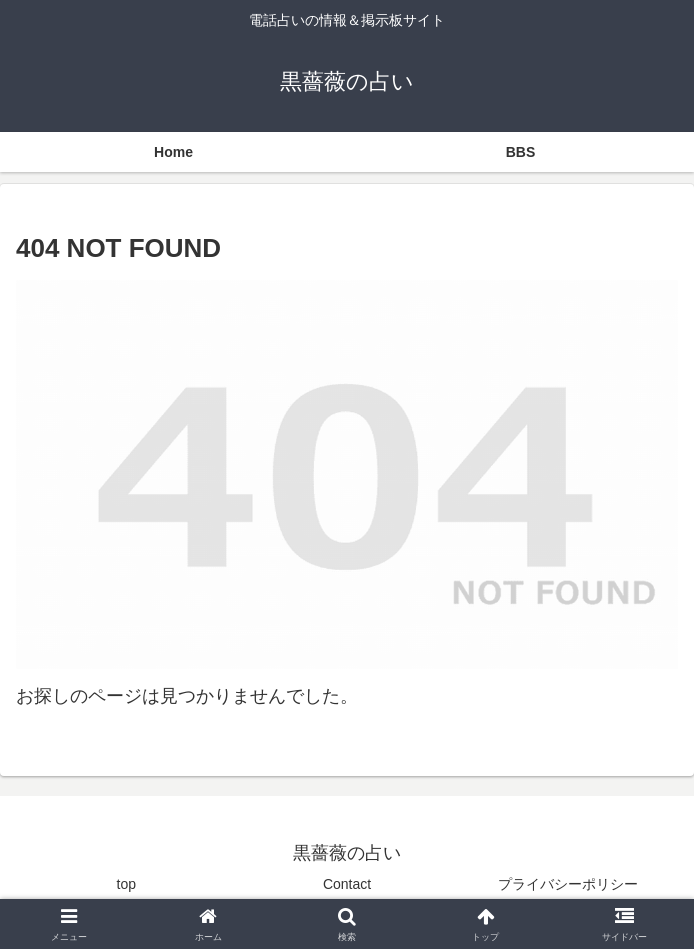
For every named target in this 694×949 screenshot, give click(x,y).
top (126, 884)
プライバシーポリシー (568, 884)
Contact (347, 884)
